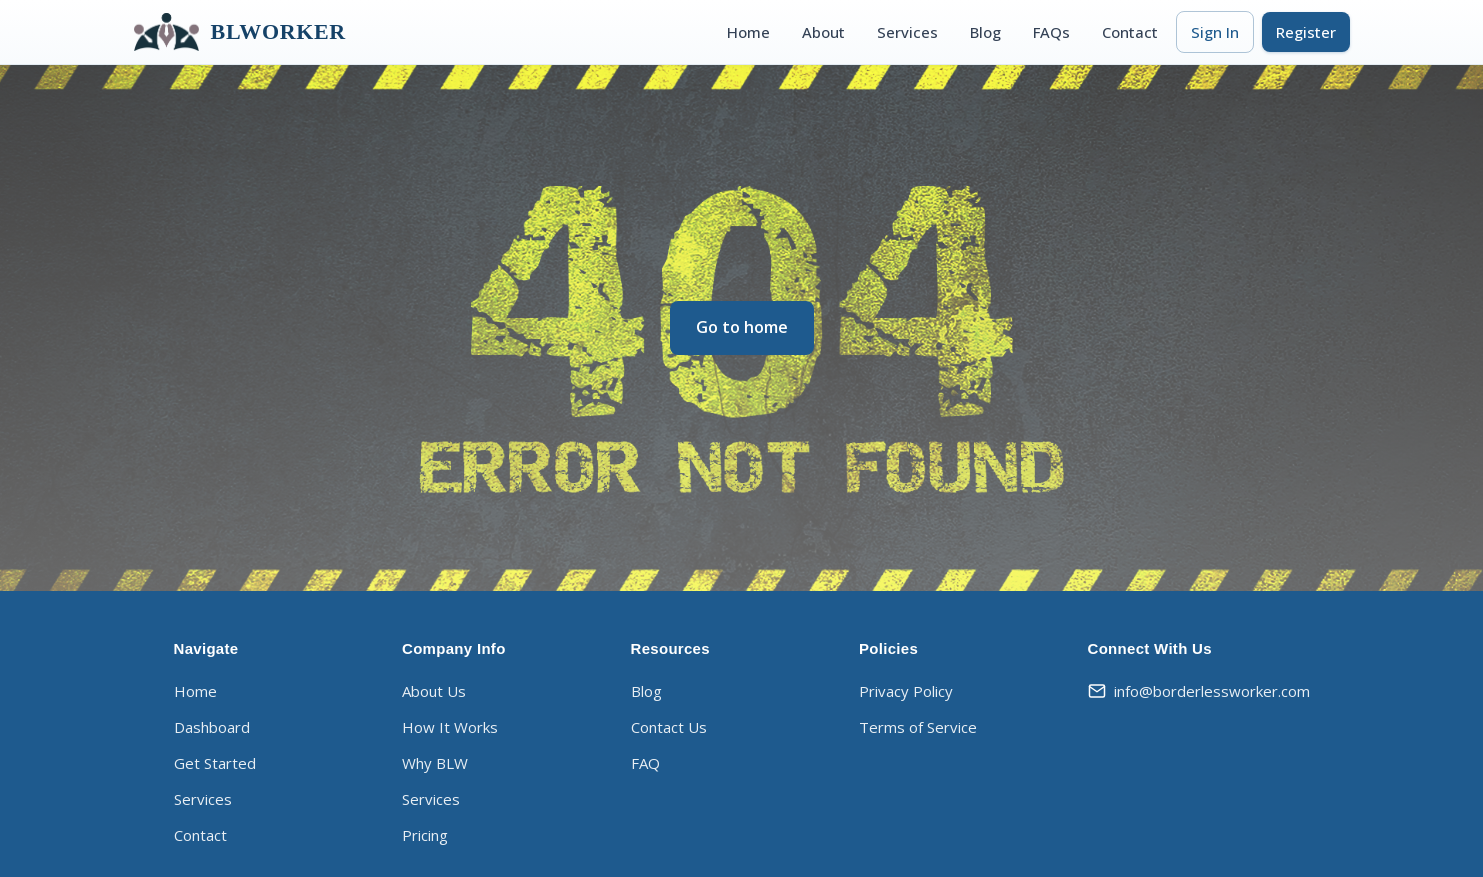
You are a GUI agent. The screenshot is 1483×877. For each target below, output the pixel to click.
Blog (985, 32)
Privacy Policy (906, 691)
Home (748, 32)
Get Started (215, 763)
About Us (434, 691)
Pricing (425, 835)
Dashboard (212, 727)
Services (907, 32)
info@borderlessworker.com (1199, 691)
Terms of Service (918, 727)
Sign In (1215, 32)
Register (1306, 32)
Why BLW (435, 763)
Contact (1130, 32)
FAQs (1051, 32)
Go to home (742, 327)
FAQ (645, 763)
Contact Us (669, 727)
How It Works (450, 727)
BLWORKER (240, 32)
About (823, 32)
